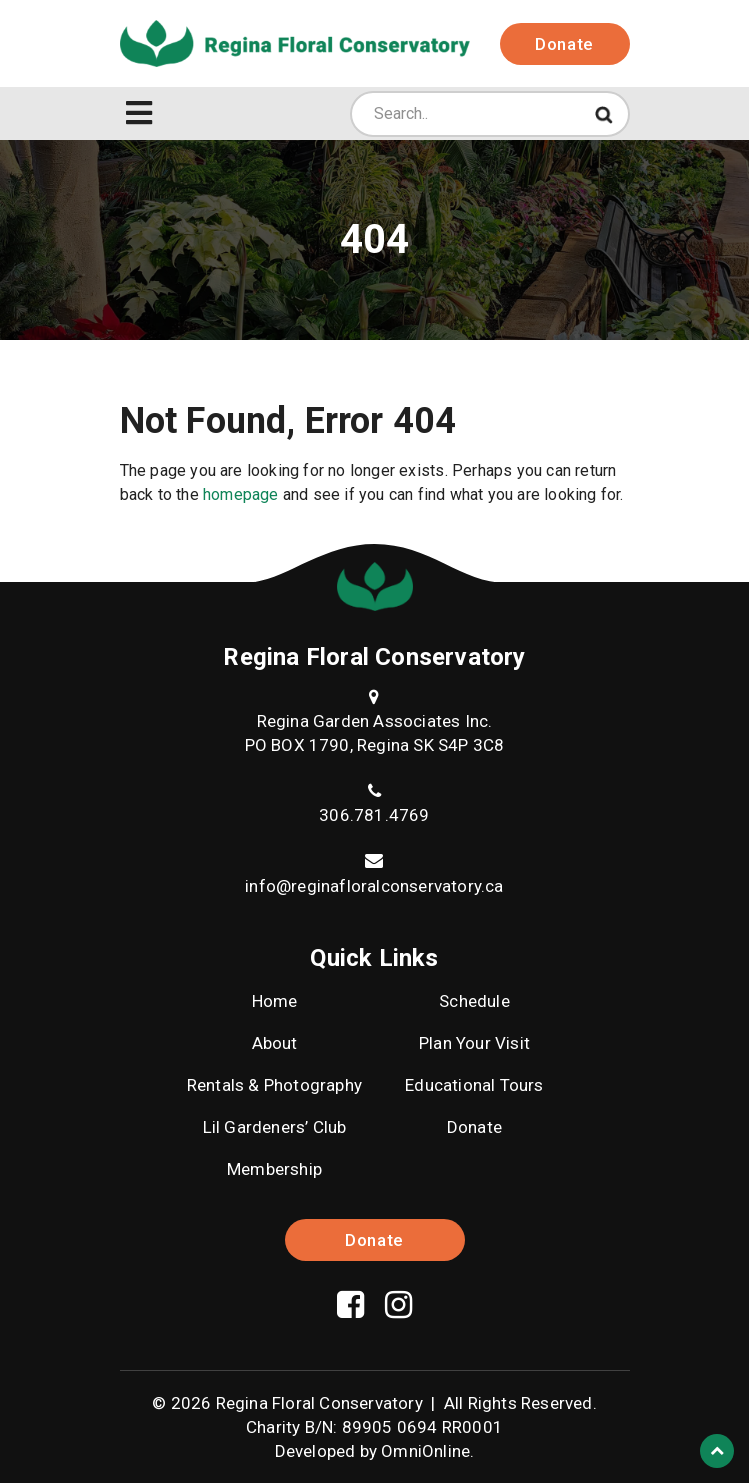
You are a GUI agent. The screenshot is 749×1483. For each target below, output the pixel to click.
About (275, 1043)
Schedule (474, 1001)
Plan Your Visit (474, 1043)
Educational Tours (474, 1085)
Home (275, 1001)
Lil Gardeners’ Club (275, 1127)
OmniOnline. (427, 1451)
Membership (274, 1169)
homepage (241, 494)
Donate (564, 44)
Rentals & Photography (274, 1085)
